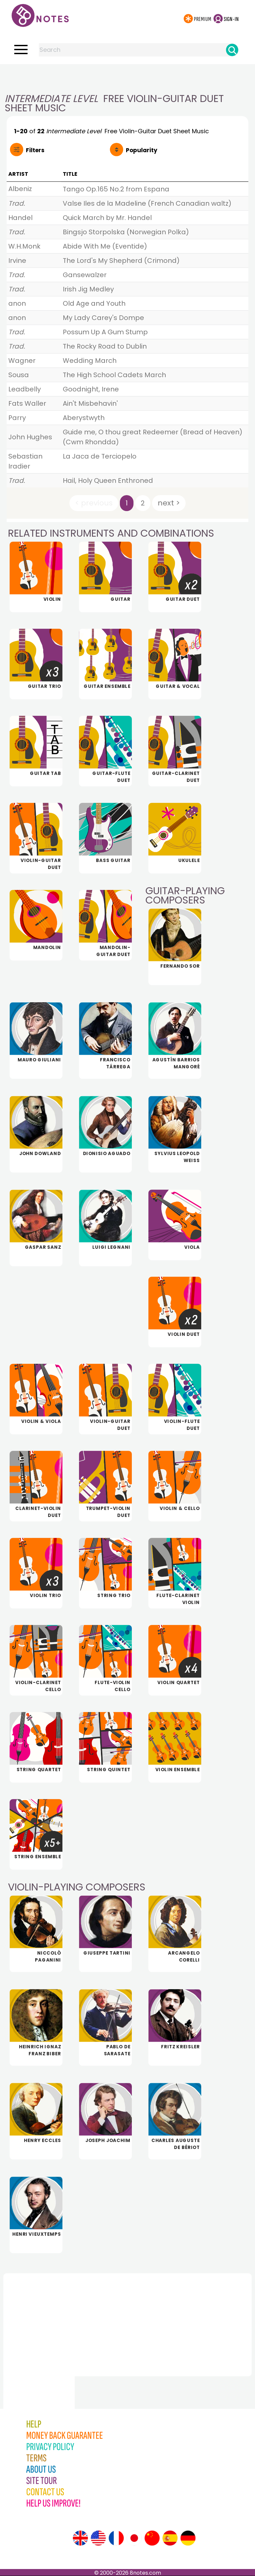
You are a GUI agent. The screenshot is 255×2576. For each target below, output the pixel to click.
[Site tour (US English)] (98, 2538)
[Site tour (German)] (188, 2538)
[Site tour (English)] (80, 2538)
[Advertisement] (127, 77)
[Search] (232, 50)
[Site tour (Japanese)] (134, 2538)
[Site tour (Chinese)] (152, 2538)
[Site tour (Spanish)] (170, 2538)
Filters (35, 150)
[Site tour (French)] (116, 2538)
